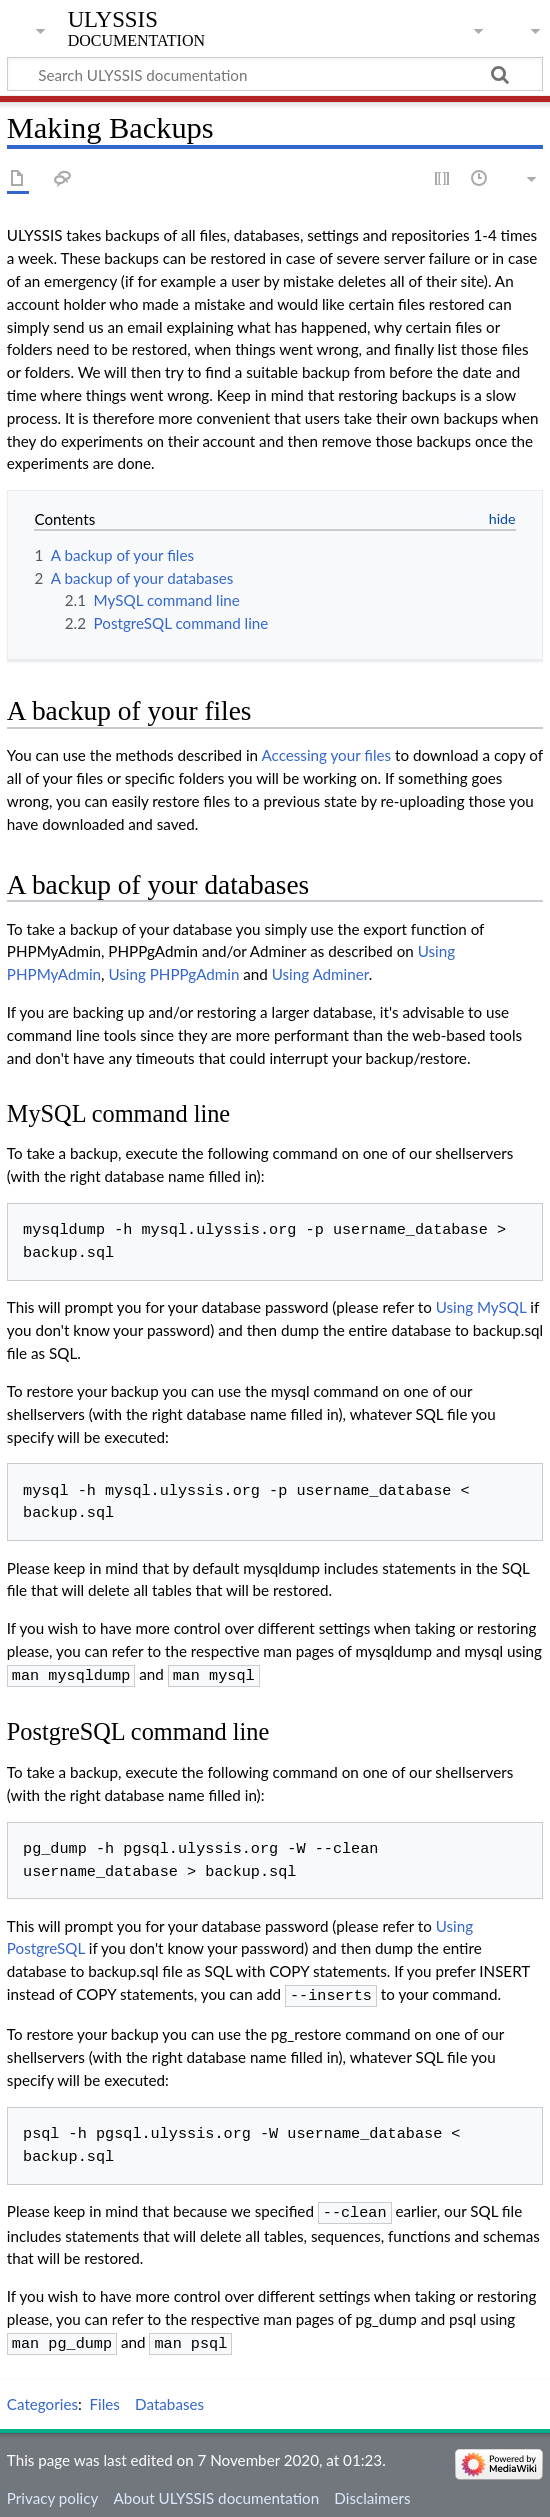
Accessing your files (326, 755)
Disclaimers (372, 2490)
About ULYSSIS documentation (216, 2490)
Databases (169, 2396)
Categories (42, 2396)
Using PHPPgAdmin (173, 974)
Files (105, 2396)
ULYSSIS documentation (136, 29)
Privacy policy (52, 2490)
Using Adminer (320, 974)
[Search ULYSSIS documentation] (275, 74)
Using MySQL (481, 1307)
